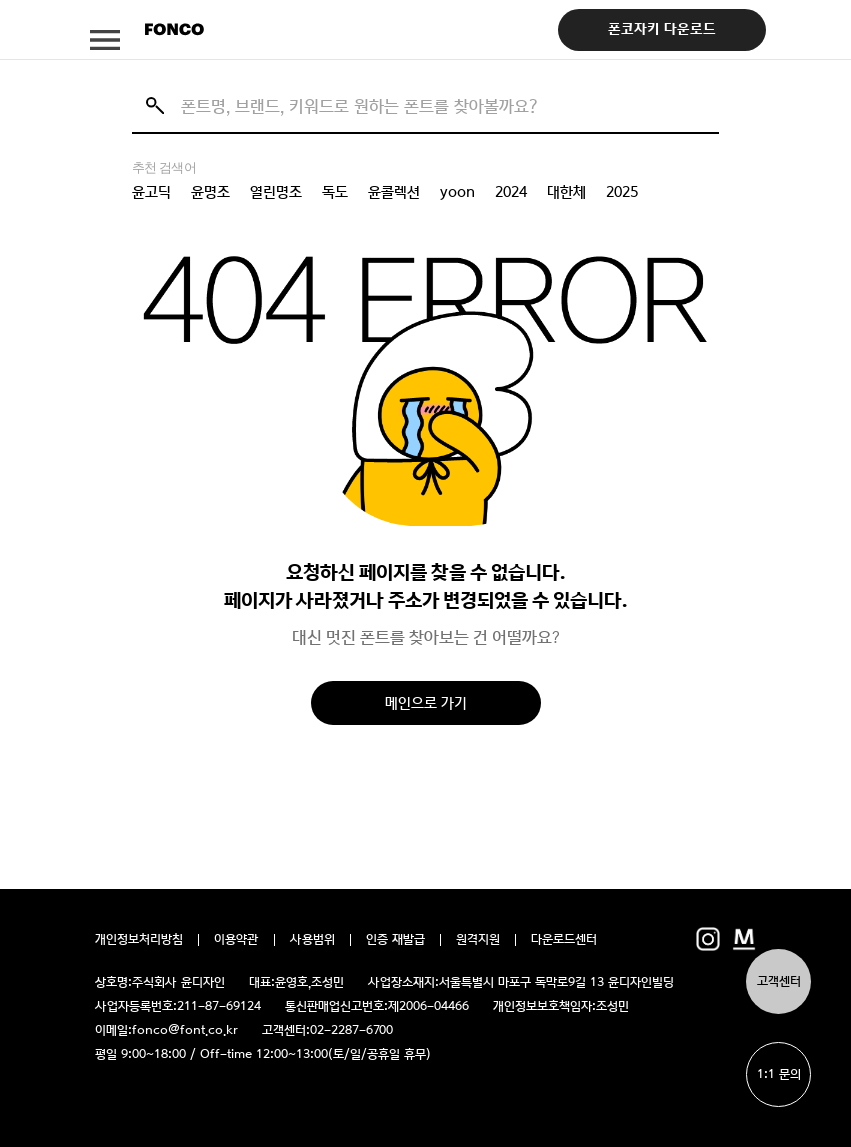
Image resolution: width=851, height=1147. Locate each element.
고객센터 (779, 981)
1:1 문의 (779, 1074)
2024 (511, 192)
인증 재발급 (395, 940)
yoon (457, 192)
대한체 (566, 192)
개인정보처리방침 (139, 940)
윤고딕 (151, 192)
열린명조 (276, 192)
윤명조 (210, 192)
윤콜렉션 (394, 192)
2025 (622, 192)
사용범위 (312, 940)
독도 (335, 192)
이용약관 (236, 940)
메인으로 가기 (426, 702)
